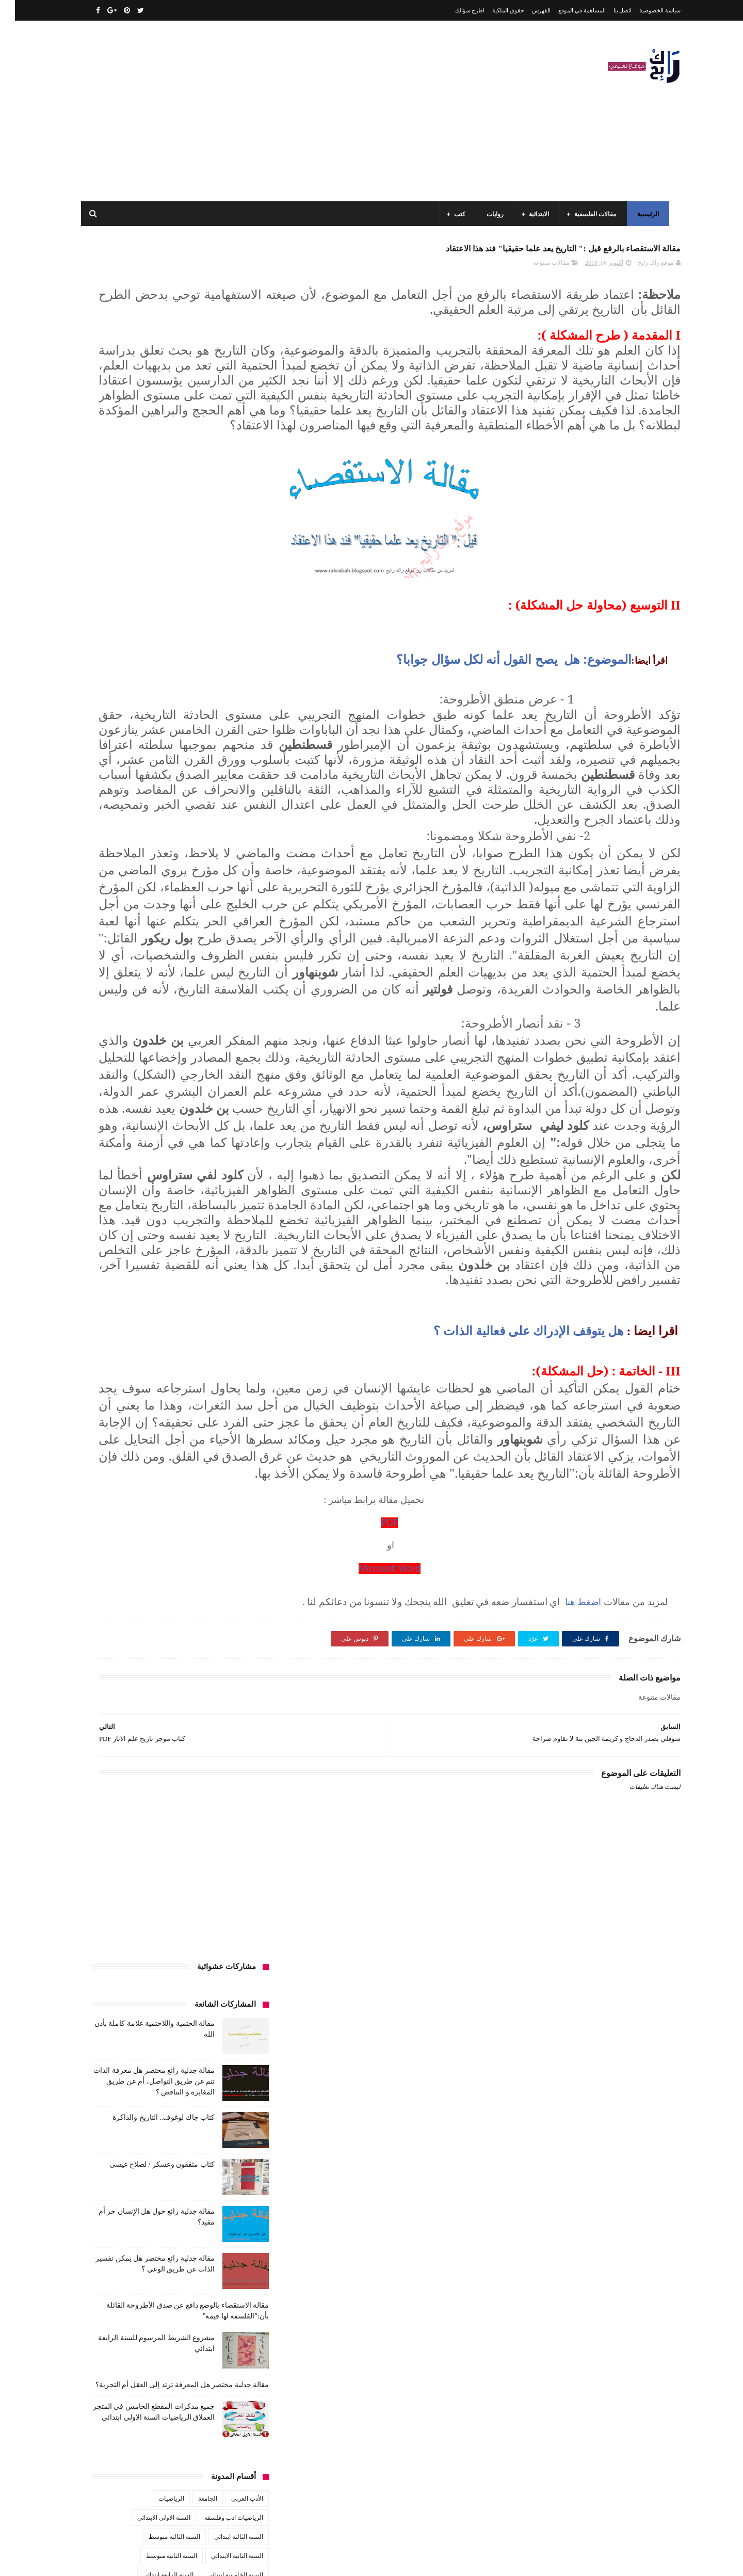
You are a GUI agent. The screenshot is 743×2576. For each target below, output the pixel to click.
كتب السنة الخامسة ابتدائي (214, 1030)
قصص (240, 973)
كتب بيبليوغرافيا (227, 1068)
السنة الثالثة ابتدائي (223, 820)
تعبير (148, 915)
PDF (469, 1863)
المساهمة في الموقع (567, 10)
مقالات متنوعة (536, 269)
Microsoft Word (469, 1908)
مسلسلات (157, 1087)
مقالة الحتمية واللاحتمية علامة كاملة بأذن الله (145, 2363)
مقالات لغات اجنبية (159, 1125)
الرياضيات (156, 782)
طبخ (161, 953)
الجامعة (192, 782)
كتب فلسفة (101, 1068)
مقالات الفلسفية (591, 214)
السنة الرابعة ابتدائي (153, 858)
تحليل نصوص (185, 915)
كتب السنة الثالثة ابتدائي (217, 1011)
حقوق (241, 934)
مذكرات (194, 1087)
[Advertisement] (265, 111)
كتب (456, 214)
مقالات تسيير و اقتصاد (155, 1106)
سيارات (238, 953)
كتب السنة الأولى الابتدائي (175, 992)
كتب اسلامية (172, 973)
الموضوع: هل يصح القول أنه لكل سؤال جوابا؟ (498, 724)
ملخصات (187, 1144)
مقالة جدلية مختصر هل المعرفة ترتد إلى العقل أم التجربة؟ (167, 668)
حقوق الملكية (493, 10)
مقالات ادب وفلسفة (223, 1106)
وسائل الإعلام (231, 1183)
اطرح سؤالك (455, 10)
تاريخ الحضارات (114, 896)
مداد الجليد (492, 2560)
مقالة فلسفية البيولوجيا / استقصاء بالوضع (150, 2410)
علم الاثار (130, 953)
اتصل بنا (608, 10)
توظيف (119, 915)
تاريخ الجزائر (232, 896)
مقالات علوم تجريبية (222, 1125)
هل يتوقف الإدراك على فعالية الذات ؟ (513, 1621)
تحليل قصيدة (232, 915)
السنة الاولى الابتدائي (148, 801)
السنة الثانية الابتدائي (222, 839)
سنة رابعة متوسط (112, 934)
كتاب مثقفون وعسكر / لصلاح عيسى (147, 448)
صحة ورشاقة (198, 953)
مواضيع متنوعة (230, 1163)
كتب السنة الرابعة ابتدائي (134, 1030)
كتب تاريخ (180, 1068)
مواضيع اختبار (145, 1144)
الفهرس (526, 10)
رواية (213, 934)
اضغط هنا (566, 1942)
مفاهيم (122, 1087)
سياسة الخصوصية (645, 10)
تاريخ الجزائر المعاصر (175, 896)
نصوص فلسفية (109, 1163)
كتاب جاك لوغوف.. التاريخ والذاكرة (149, 401)
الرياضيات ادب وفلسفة (218, 801)
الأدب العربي (232, 782)
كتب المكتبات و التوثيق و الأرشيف (135, 1049)
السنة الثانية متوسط (156, 839)
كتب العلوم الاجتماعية (220, 1049)
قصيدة (210, 973)
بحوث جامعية (113, 877)
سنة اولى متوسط (171, 934)
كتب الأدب (235, 992)
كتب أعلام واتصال (120, 973)
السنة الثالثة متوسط (159, 820)
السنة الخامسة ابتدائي (220, 858)
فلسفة (96, 953)
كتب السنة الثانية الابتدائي (139, 1011)
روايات (491, 214)
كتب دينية (142, 1068)
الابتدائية (535, 214)
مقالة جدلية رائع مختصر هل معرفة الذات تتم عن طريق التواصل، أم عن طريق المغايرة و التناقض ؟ (139, 364)
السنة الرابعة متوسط (221, 877)
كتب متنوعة (233, 1087)
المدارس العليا (162, 877)
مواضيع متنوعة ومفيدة (170, 1163)
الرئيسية (644, 214)
